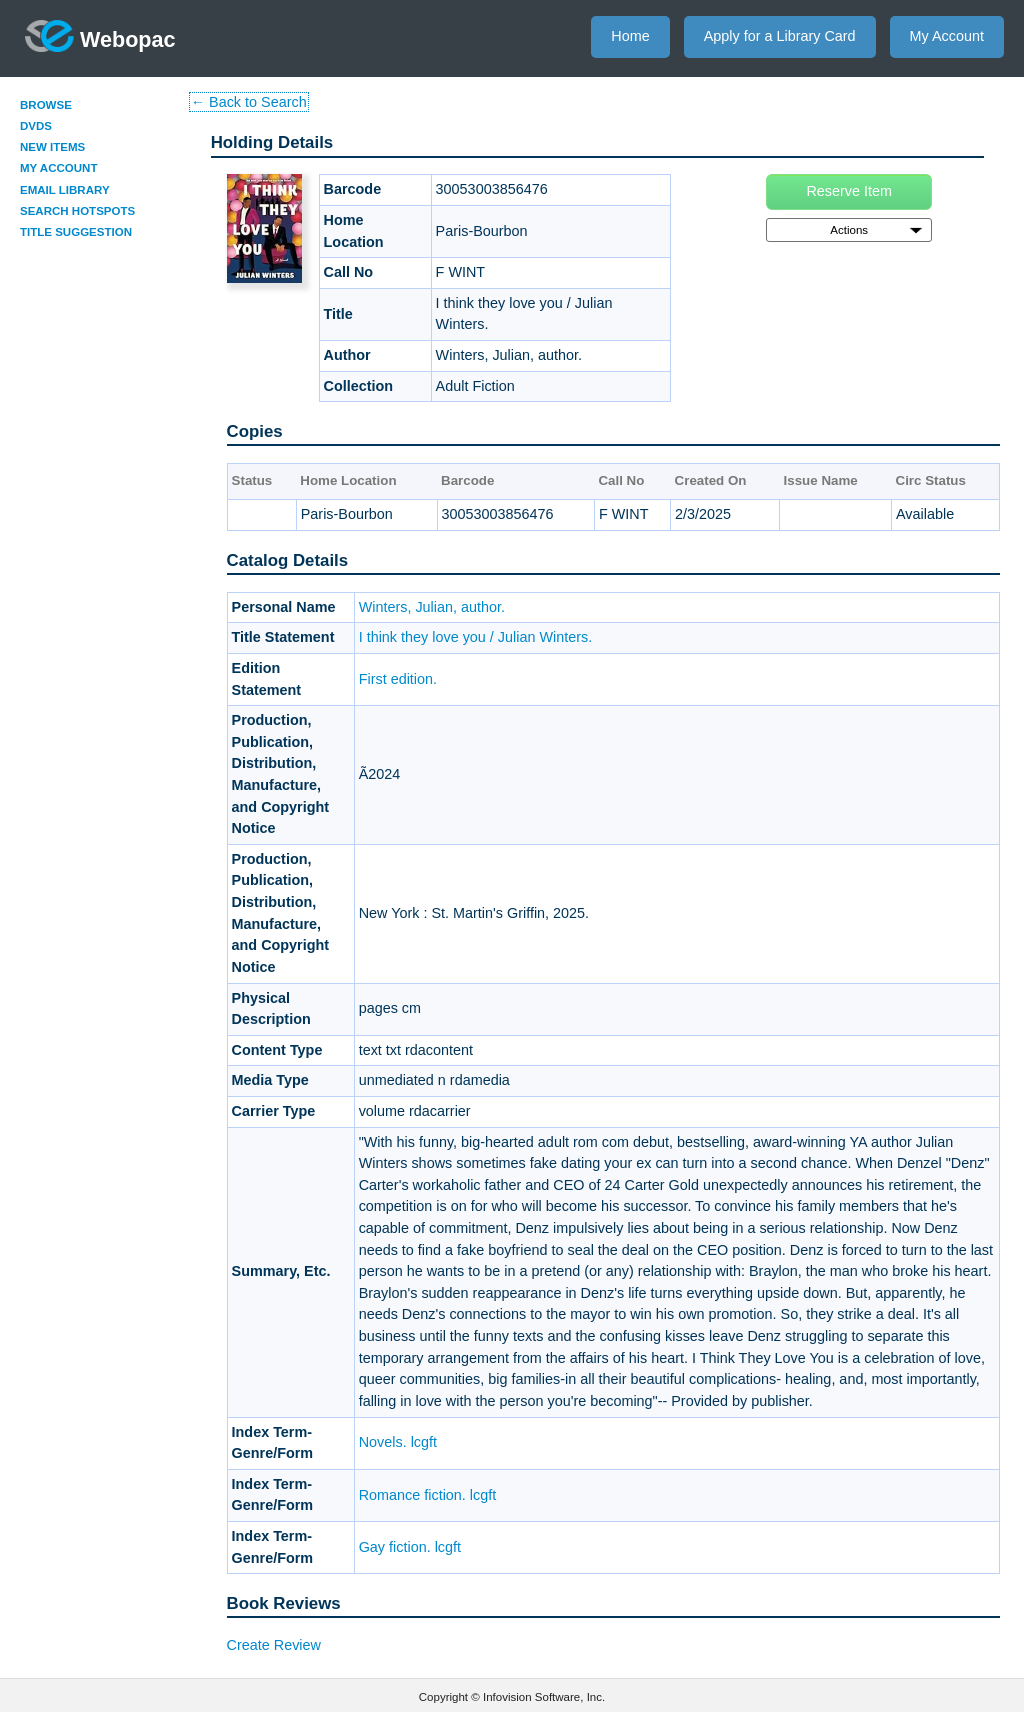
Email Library (65, 190)
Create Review (274, 1645)
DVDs (36, 126)
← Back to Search (249, 102)
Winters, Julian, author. (432, 607)
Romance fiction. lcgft (428, 1495)
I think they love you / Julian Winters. (476, 637)
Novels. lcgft (398, 1442)
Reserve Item (849, 191)
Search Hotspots (77, 211)
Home (630, 36)
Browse (46, 105)
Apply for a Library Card (780, 36)
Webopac (100, 36)
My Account (947, 36)
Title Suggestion (76, 232)
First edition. (398, 679)
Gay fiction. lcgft (410, 1547)
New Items (52, 147)
